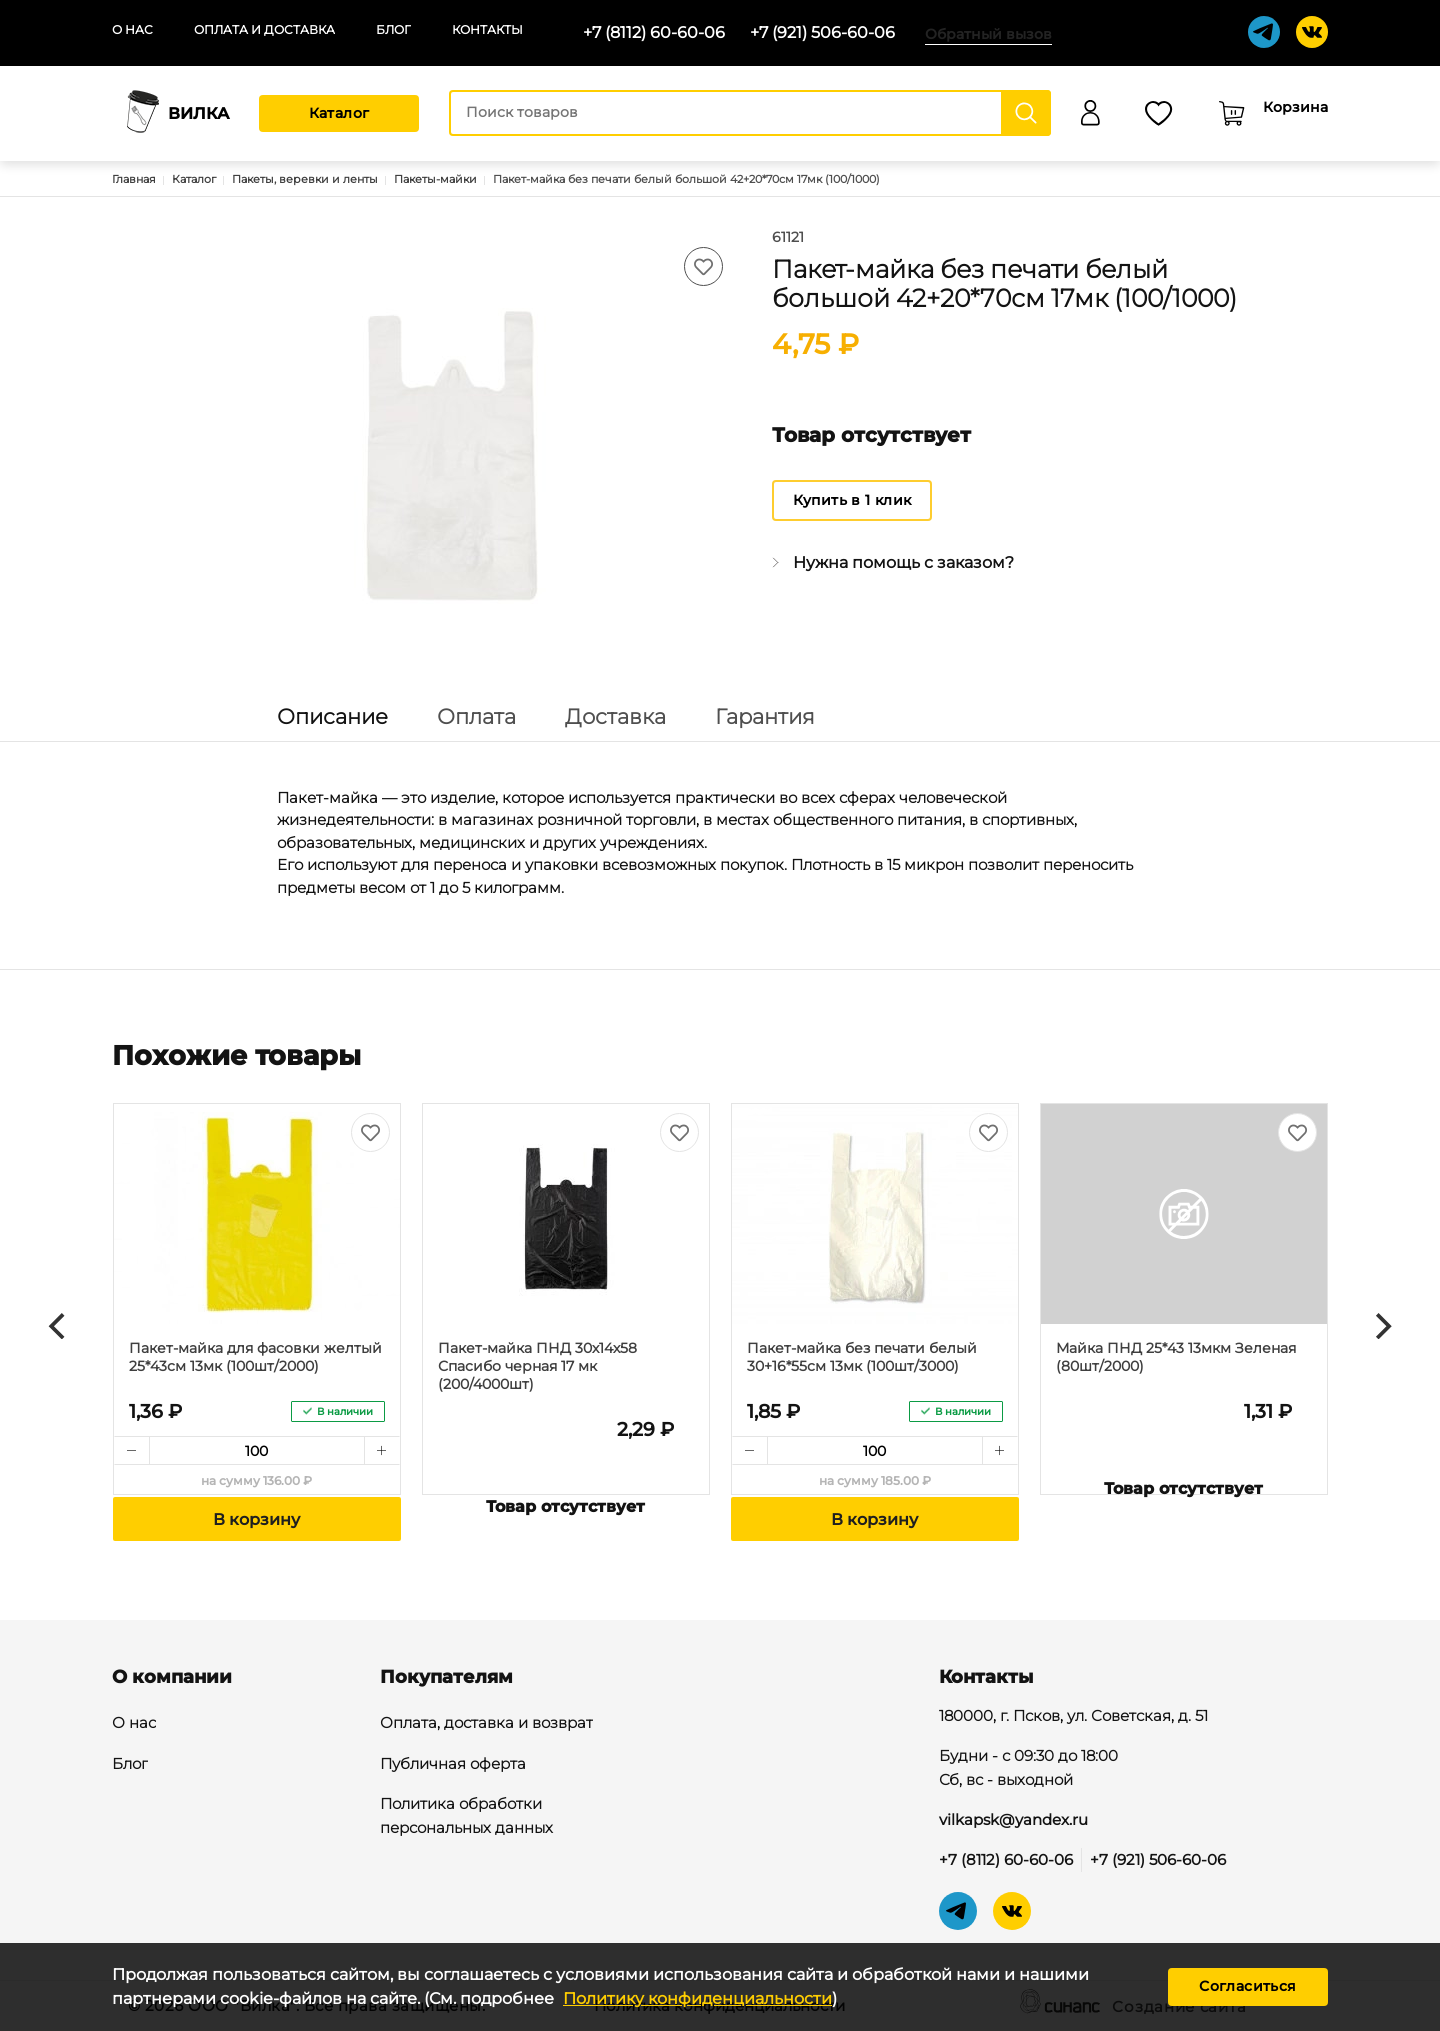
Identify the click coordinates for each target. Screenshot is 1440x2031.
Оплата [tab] (476, 716)
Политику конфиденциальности (697, 1998)
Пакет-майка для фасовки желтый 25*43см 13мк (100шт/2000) (255, 1357)
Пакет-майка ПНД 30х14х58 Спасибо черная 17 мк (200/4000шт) (537, 1366)
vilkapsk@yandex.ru (1013, 1819)
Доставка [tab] (615, 716)
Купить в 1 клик (852, 500)
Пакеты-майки (435, 179)
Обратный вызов (988, 34)
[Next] (1381, 1326)
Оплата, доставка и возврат (486, 1724)
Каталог (339, 113)
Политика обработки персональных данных (466, 1817)
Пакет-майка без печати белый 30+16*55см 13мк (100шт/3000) (862, 1357)
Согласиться (1247, 1986)
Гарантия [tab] (765, 716)
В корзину (256, 1519)
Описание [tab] (332, 716)
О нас (132, 29)
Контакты (487, 29)
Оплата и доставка (264, 29)
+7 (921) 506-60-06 (822, 32)
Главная (134, 179)
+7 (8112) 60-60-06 (654, 32)
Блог (393, 29)
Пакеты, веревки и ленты (305, 179)
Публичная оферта (453, 1765)
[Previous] (59, 1326)
